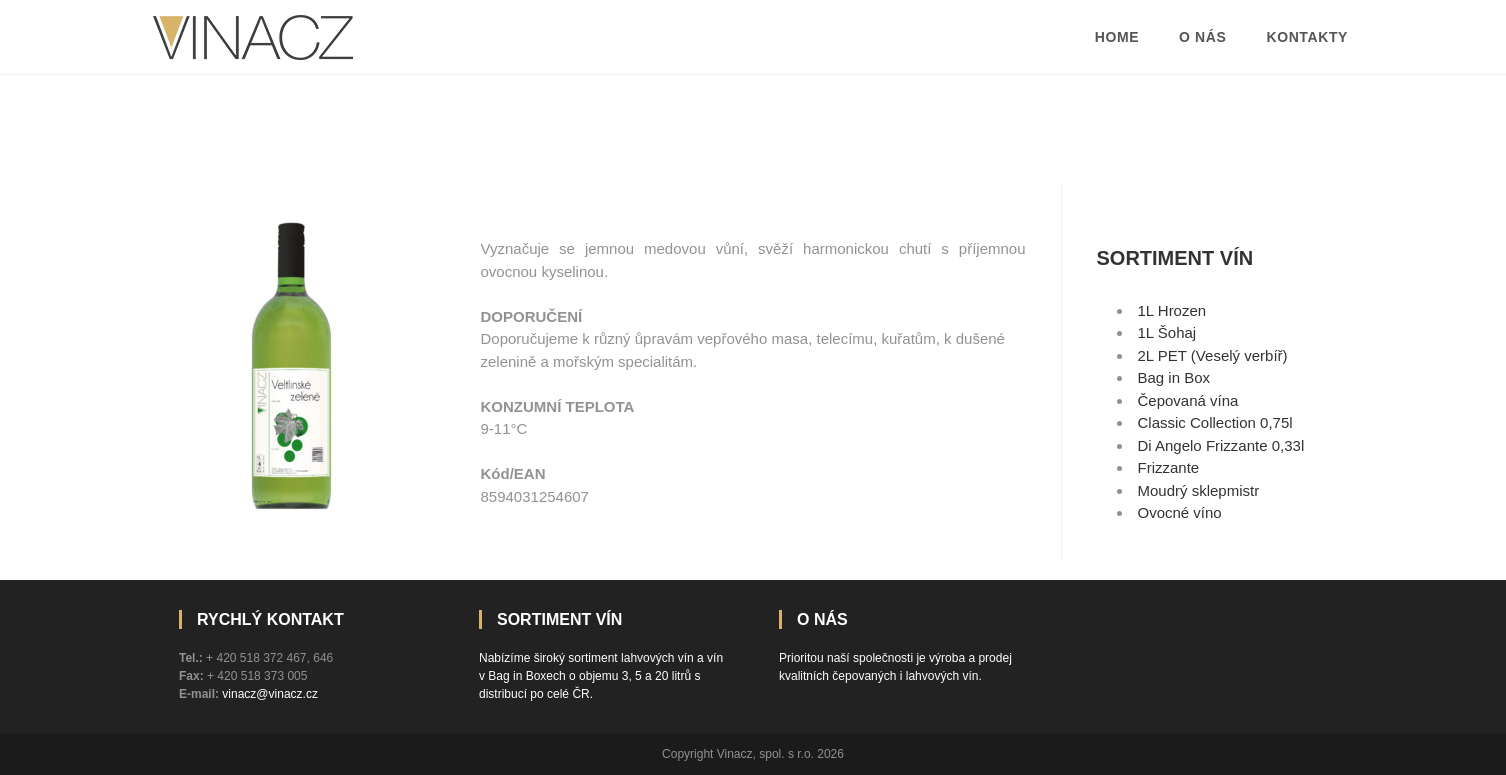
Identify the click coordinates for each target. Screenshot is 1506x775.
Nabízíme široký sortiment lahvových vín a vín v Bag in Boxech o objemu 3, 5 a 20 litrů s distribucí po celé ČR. (601, 676)
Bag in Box (1174, 377)
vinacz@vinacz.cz (270, 694)
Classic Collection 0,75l (1215, 422)
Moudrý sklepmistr (1199, 490)
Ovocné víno (1180, 512)
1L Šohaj (1167, 332)
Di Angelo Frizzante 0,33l (1221, 445)
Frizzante (1169, 467)
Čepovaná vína (1188, 400)
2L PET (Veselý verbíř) (1213, 355)
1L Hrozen (1172, 310)
